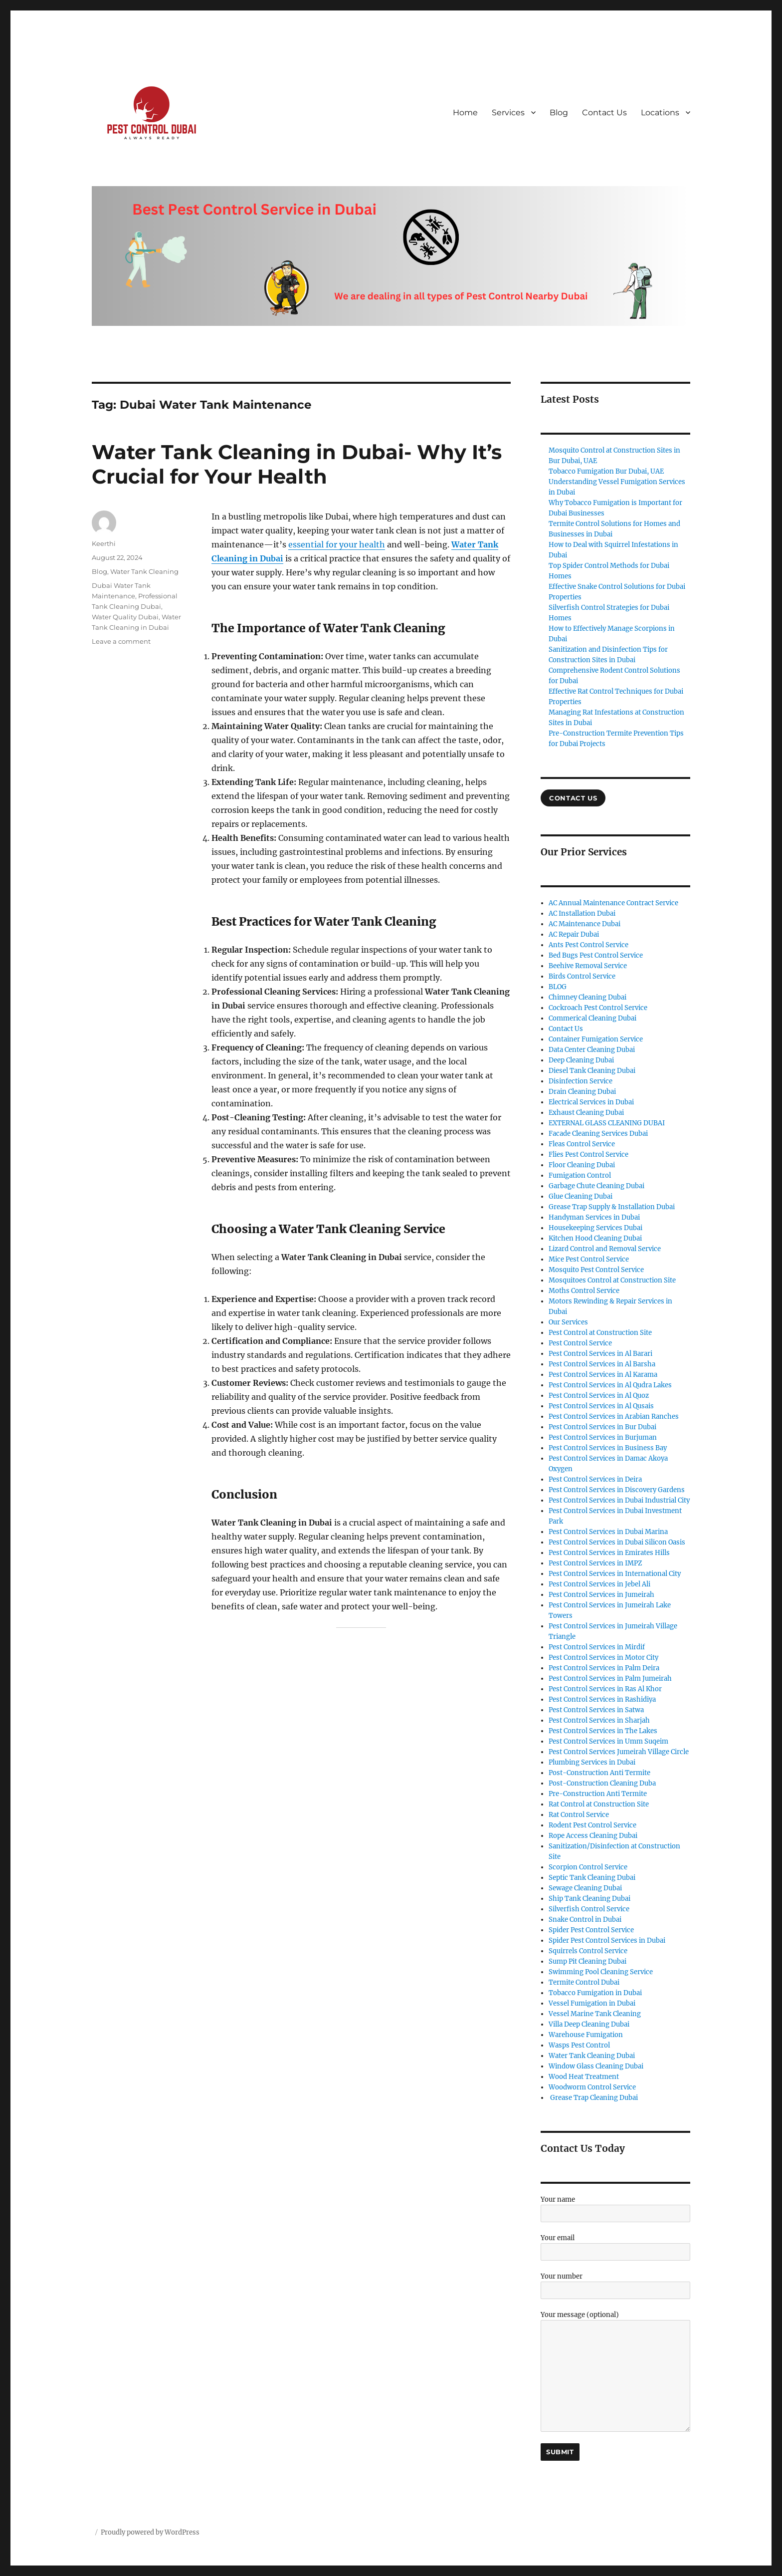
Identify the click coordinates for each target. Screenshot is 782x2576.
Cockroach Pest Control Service (598, 1008)
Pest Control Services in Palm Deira (604, 1668)
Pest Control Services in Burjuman (603, 1437)
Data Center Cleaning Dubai (592, 1049)
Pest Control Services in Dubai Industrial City (619, 1500)
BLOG (558, 987)
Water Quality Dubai (125, 617)
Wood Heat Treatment (584, 2076)
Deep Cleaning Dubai (581, 1060)
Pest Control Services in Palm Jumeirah (610, 1678)
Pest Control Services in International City (615, 1573)
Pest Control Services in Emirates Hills (609, 1552)
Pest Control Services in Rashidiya (602, 1699)
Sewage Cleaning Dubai (585, 1888)
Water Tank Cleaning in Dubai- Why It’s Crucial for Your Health (297, 464)
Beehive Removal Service (588, 966)
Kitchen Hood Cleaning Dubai (595, 1238)
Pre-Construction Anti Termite (598, 1794)
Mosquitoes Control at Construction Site (612, 1280)
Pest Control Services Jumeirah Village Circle (619, 1752)
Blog (559, 112)
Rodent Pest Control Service (592, 1825)
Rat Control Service (579, 1814)
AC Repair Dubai (574, 934)
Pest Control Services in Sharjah (599, 1720)
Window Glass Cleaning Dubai (596, 2066)
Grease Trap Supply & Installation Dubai (612, 1207)
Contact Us (604, 112)
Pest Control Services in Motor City (603, 1657)
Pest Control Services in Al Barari (600, 1353)
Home (465, 112)
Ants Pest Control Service (588, 945)
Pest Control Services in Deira (595, 1479)
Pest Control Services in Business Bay (608, 1448)
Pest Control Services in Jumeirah (601, 1594)
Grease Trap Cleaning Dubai (593, 2097)
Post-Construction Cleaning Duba (602, 1783)
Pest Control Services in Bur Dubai (602, 1427)
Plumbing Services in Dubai (592, 1762)
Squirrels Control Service (588, 1951)
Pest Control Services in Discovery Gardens (617, 1490)
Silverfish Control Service (589, 1909)
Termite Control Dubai (584, 1982)
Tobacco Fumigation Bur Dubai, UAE (606, 471)
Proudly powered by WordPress (150, 2532)
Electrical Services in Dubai (591, 1102)
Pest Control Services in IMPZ (595, 1563)
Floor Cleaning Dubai (582, 1165)
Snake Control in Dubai (585, 1919)
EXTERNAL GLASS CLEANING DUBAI (607, 1123)
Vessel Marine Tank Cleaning (595, 2014)
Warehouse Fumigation (586, 2035)
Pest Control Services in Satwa (596, 1710)
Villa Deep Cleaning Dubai (589, 2024)
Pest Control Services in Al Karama (603, 1374)
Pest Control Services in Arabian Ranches (614, 1416)
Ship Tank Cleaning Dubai (589, 1898)
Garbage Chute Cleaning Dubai (596, 1186)
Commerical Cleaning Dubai (592, 1018)
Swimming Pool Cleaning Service (601, 1972)
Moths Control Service (584, 1291)
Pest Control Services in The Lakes (603, 1731)
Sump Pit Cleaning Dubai (587, 1961)
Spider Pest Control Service (591, 1930)
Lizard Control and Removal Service (605, 1249)
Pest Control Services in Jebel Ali (599, 1584)
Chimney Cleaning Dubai (587, 997)
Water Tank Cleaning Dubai (592, 2056)
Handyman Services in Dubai (594, 1217)
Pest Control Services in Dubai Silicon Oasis (617, 1542)
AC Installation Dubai (582, 913)
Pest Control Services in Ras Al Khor (605, 1689)
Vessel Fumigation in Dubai (592, 2003)
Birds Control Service (582, 976)
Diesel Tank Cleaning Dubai (592, 1070)
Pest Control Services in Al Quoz (599, 1395)
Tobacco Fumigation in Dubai (595, 1993)
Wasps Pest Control (579, 2045)
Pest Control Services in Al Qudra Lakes (610, 1385)
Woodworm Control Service (592, 2087)
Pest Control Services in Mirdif (597, 1647)
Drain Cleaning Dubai (582, 1091)
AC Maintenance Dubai (584, 924)
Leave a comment (121, 641)
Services (508, 112)
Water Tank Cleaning (144, 571)
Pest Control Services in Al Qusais (601, 1406)
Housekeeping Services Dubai (595, 1228)
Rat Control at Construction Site (599, 1804)
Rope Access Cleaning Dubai (593, 1835)
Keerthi (104, 543)
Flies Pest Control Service (588, 1154)
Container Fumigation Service (596, 1039)
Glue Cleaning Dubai (580, 1196)
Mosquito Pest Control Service (596, 1270)
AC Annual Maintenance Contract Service (613, 903)
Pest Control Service (580, 1343)
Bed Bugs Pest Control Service (596, 955)
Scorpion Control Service (588, 1867)
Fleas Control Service (582, 1144)
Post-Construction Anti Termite (599, 1773)
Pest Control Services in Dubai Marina (608, 1532)
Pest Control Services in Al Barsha (602, 1364)
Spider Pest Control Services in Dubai (607, 1940)
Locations (660, 112)
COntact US (573, 798)
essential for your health (336, 544)
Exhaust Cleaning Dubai (586, 1112)
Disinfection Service (580, 1081)
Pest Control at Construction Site (600, 1332)
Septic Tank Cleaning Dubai (592, 1877)
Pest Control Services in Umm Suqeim (608, 1741)
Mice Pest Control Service (589, 1259)
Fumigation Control (580, 1175)
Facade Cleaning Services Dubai (598, 1133)
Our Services (568, 1322)
